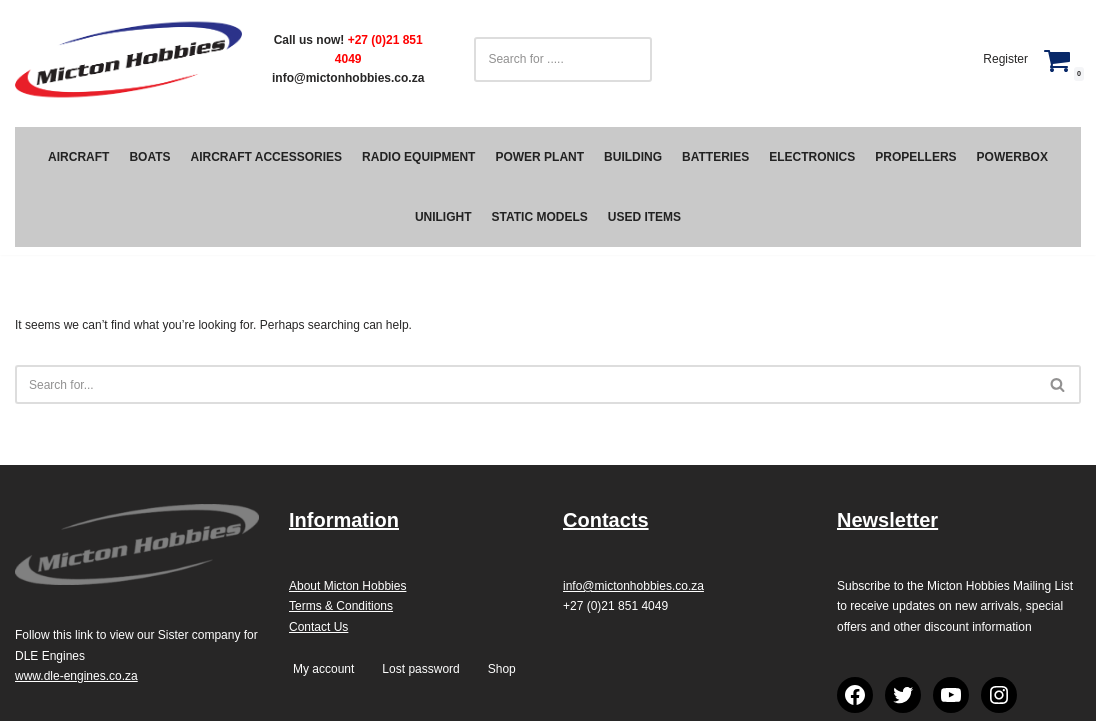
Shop (502, 669)
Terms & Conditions (341, 606)
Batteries (715, 157)
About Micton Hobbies (347, 586)
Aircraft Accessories (267, 157)
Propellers (915, 157)
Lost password (420, 669)
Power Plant (539, 157)
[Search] (525, 384)
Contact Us (318, 627)
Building (633, 157)
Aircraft (78, 157)
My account (323, 669)
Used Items (644, 217)
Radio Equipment (418, 157)
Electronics (812, 157)
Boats (149, 157)
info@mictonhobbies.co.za (348, 78)
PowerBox (1012, 157)
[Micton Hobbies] (128, 59)
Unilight (443, 217)
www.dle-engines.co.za (76, 676)
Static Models (540, 217)
